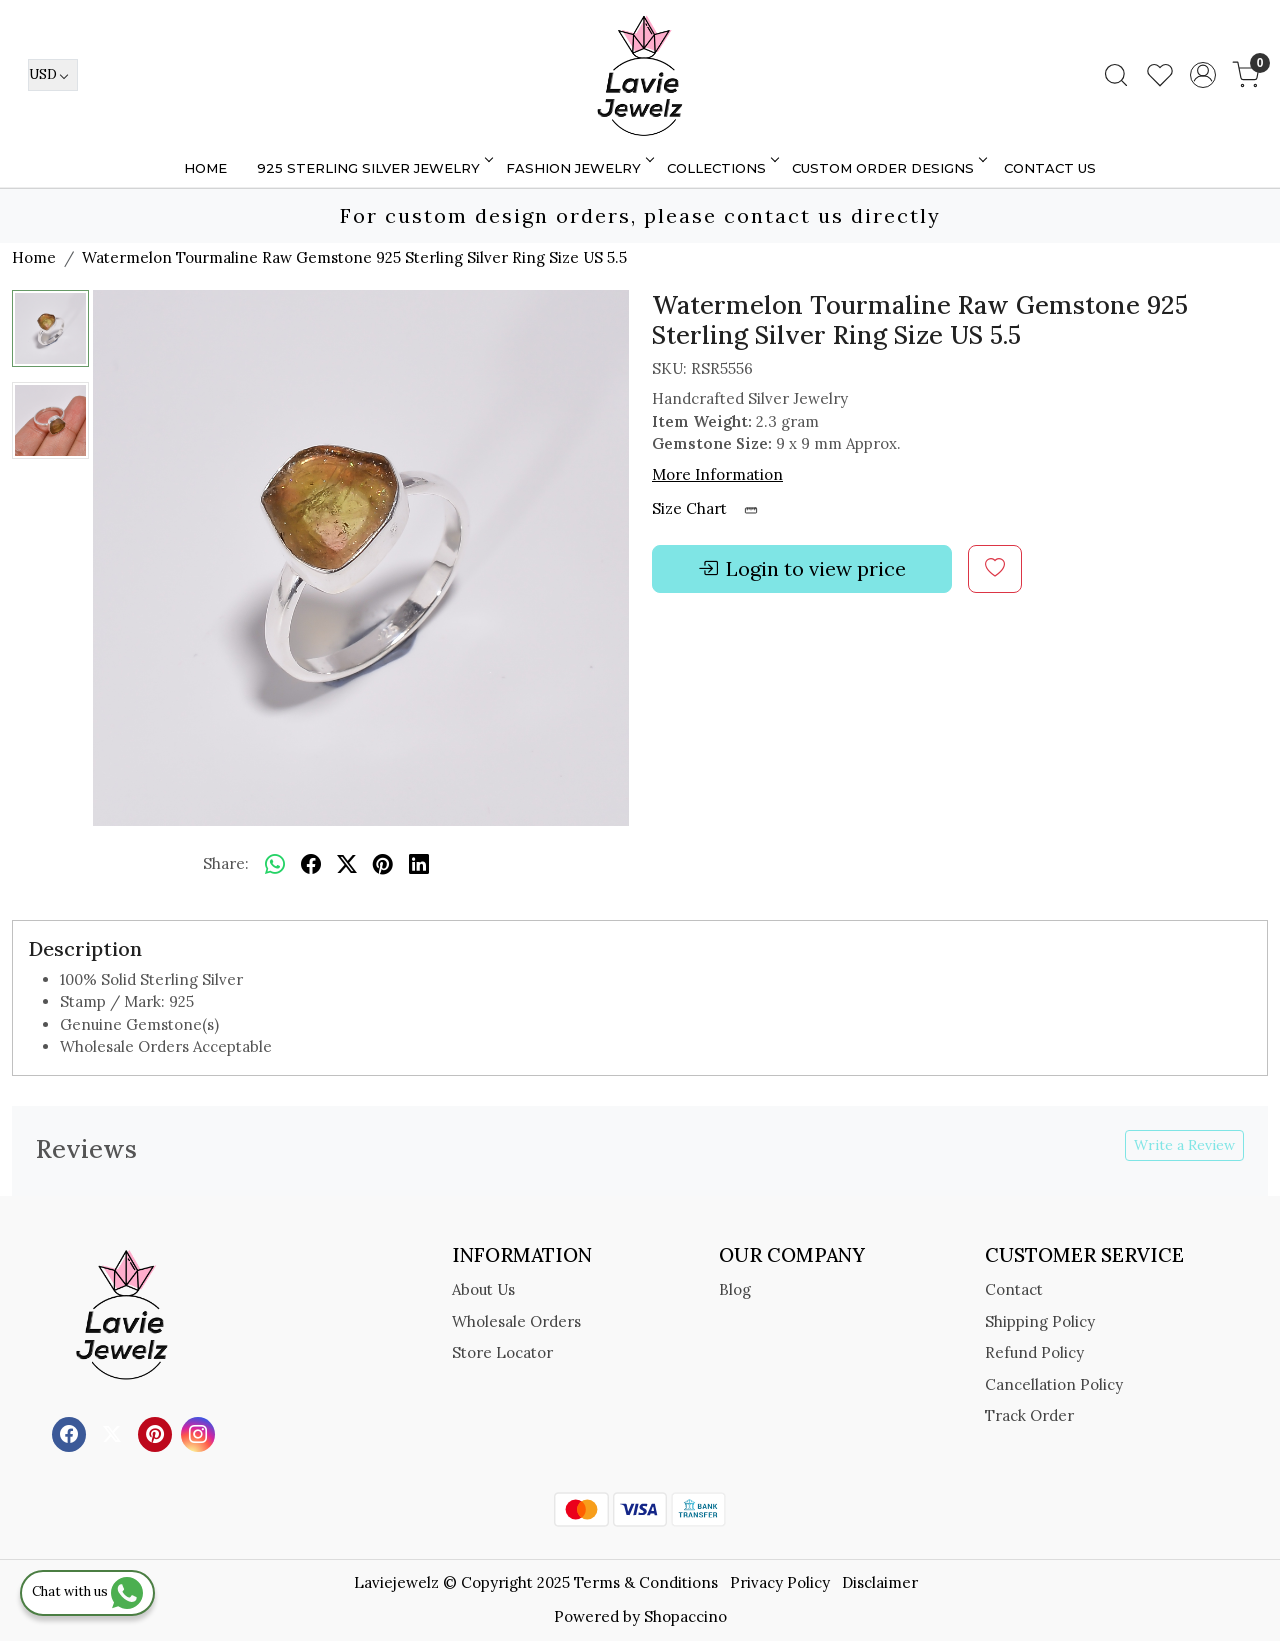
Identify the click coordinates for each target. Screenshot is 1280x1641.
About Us (483, 1289)
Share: (226, 863)
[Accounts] (1203, 75)
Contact (1014, 1289)
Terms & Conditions (646, 1582)
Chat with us (87, 1591)
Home (205, 168)
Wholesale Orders (516, 1321)
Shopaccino (685, 1616)
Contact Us (1050, 168)
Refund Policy (1034, 1352)
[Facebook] (71, 1432)
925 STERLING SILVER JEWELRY (373, 168)
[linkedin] (419, 865)
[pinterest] (383, 865)
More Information (717, 474)
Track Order (1029, 1415)
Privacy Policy (780, 1582)
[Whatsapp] (275, 865)
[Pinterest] (157, 1432)
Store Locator (502, 1352)
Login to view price (802, 569)
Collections (721, 168)
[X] (114, 1432)
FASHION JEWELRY (578, 168)
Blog (735, 1289)
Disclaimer (880, 1582)
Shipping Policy (1040, 1321)
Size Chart (711, 508)
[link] (1116, 75)
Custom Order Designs (888, 168)
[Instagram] (200, 1432)
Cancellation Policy (1054, 1384)
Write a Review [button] (1184, 1145)
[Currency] (53, 75)
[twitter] (347, 865)
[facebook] (311, 865)
